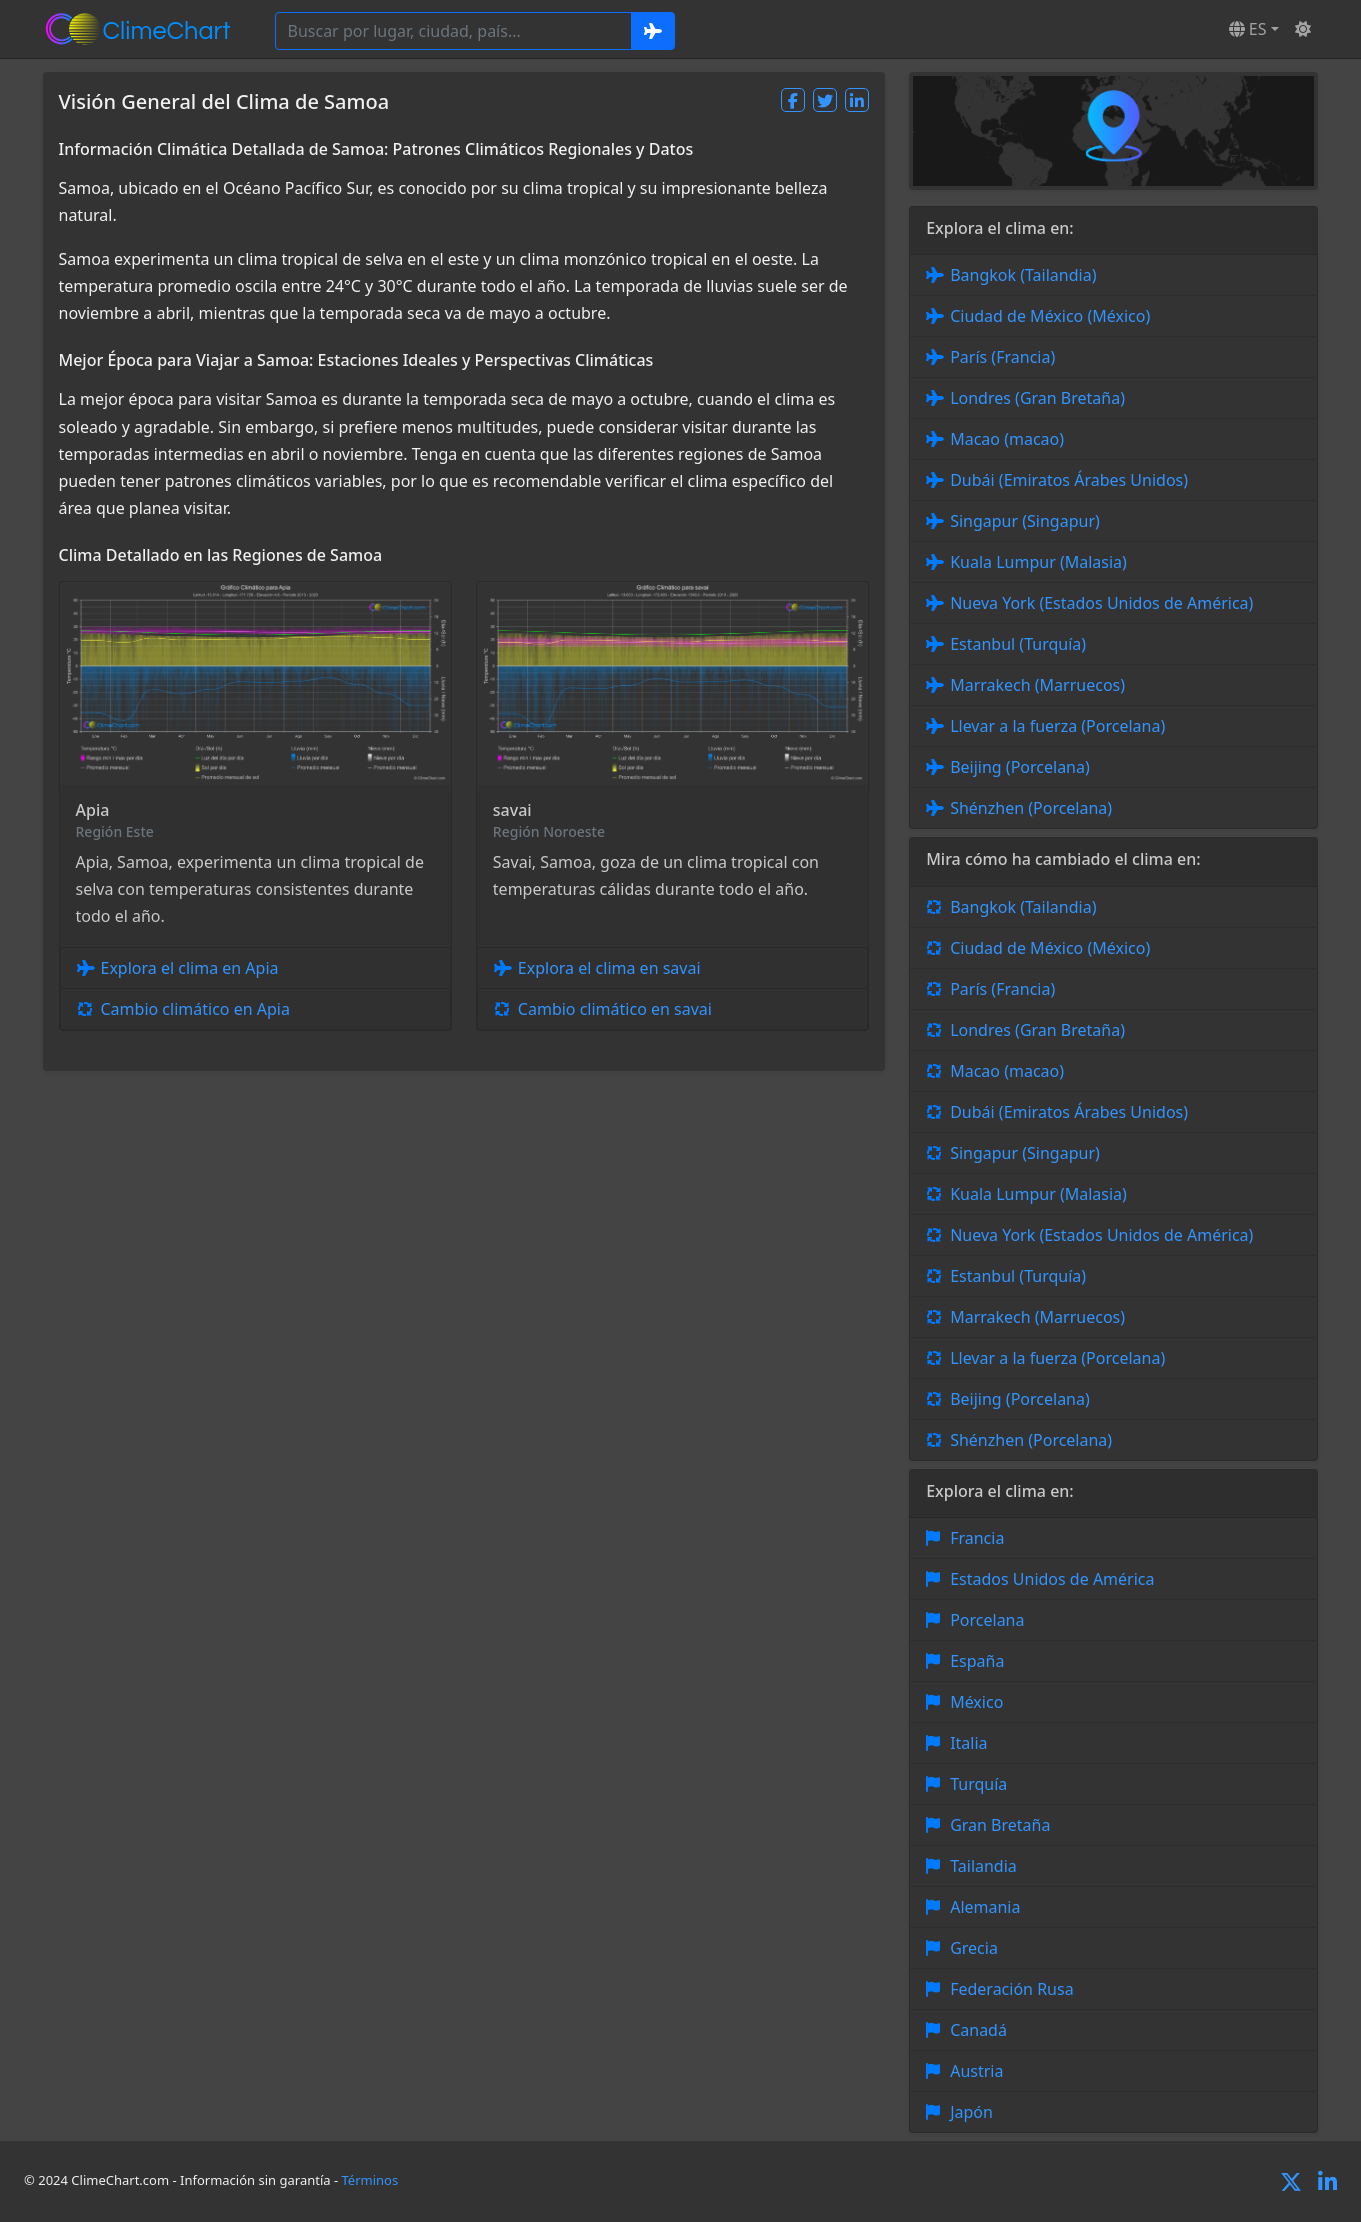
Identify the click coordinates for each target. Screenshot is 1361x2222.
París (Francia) (1002, 357)
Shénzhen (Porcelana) (1031, 808)
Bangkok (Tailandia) (1023, 275)
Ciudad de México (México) (1050, 316)
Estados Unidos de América (1052, 1579)
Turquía (978, 1784)
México (976, 1702)
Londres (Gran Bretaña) (1037, 398)
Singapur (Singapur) (1025, 521)
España (977, 1661)
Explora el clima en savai (609, 968)
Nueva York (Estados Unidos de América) (1101, 603)
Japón (971, 2112)
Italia (968, 1743)
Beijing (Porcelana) (1020, 767)
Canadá (978, 2030)
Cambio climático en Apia (195, 1009)
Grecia (974, 1948)
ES (1248, 29)
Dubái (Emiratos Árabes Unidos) (1069, 480)
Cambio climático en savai (615, 1009)
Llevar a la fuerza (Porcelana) (1057, 726)
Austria (976, 2071)
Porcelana (987, 1620)
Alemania (985, 1907)
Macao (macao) (1007, 439)
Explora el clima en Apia (190, 968)
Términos (370, 2180)
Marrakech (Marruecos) (1037, 685)
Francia (977, 1538)
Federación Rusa (1011, 1989)
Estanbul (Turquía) (1018, 644)
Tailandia (983, 1866)
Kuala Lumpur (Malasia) (1038, 562)
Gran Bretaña (1000, 1825)
